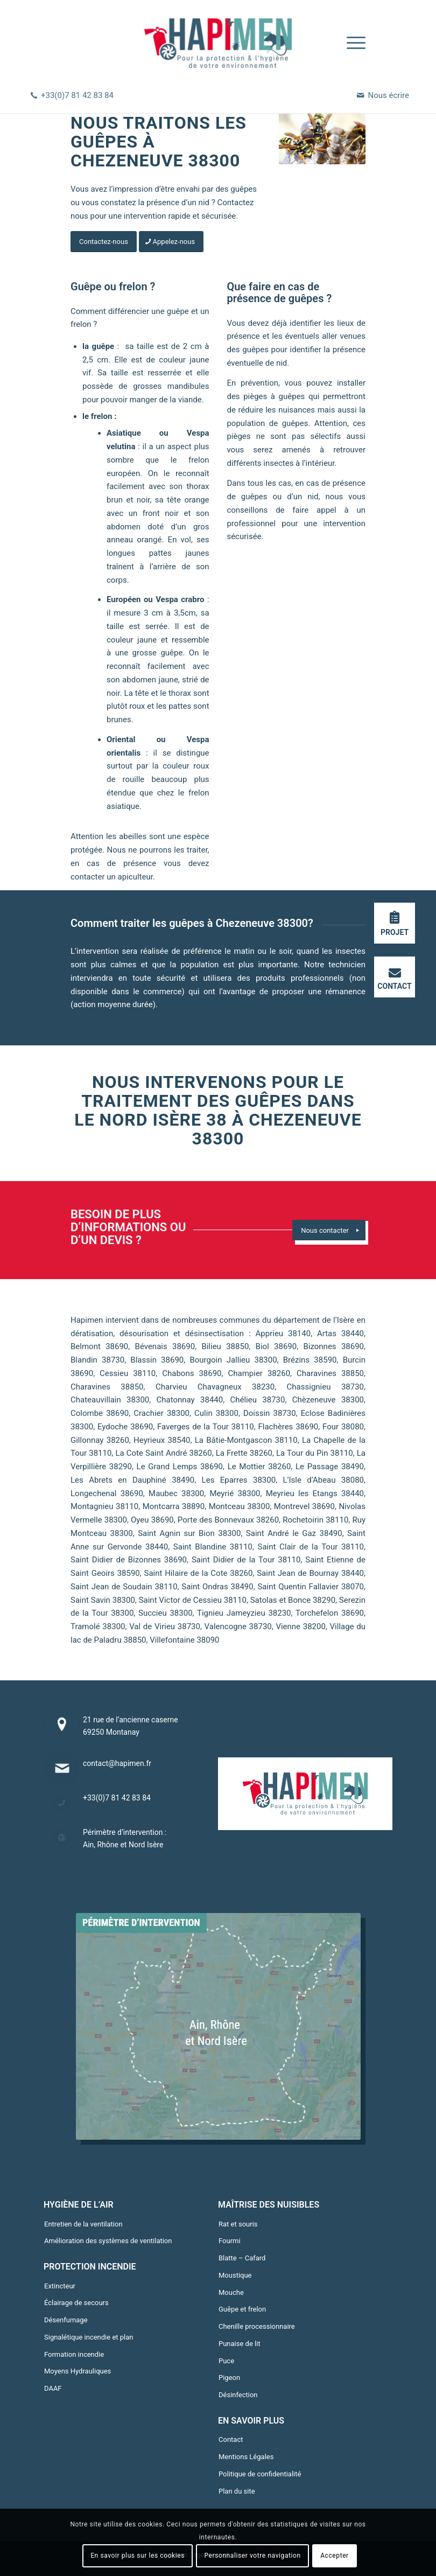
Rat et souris (238, 2224)
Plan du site (237, 2491)
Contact (231, 2439)
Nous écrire (388, 95)
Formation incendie (74, 2354)
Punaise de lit (240, 2344)
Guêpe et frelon (242, 2309)
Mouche (231, 2292)
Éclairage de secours (76, 2303)
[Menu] (350, 43)
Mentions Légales (246, 2457)
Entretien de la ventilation (83, 2224)
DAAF (53, 2388)
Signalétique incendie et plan (88, 2337)
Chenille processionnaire (257, 2326)
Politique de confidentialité (260, 2474)
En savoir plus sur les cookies (137, 2555)
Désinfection (238, 2395)
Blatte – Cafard (242, 2258)
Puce (226, 2361)
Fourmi (230, 2241)
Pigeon (229, 2377)
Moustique (235, 2275)
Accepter (334, 2555)
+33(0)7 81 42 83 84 (77, 95)
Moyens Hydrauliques (77, 2371)
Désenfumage (66, 2320)
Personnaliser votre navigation (252, 2555)
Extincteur (59, 2286)
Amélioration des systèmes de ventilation (108, 2241)
